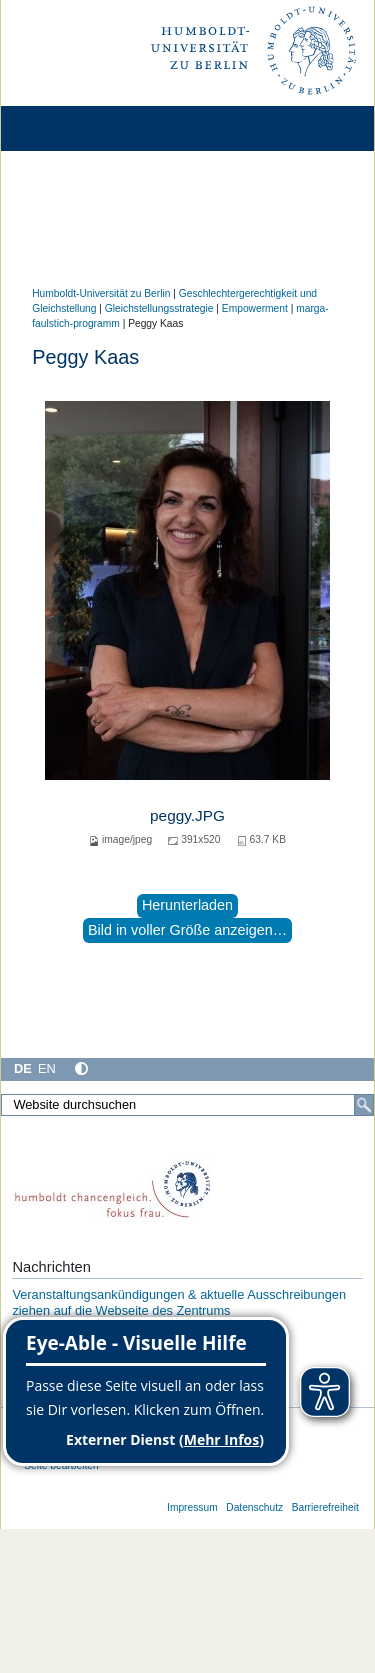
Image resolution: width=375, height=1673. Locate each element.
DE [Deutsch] (23, 1068)
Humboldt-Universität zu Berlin (101, 293)
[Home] (72, 128)
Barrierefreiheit (325, 1507)
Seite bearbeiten (61, 1465)
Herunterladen (187, 905)
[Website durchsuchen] (187, 1105)
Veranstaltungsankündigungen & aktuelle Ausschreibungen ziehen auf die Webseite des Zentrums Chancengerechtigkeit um (179, 1310)
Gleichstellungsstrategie (159, 308)
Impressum (192, 1507)
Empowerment (255, 308)
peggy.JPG (187, 815)
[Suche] (364, 1105)
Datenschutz (254, 1507)
